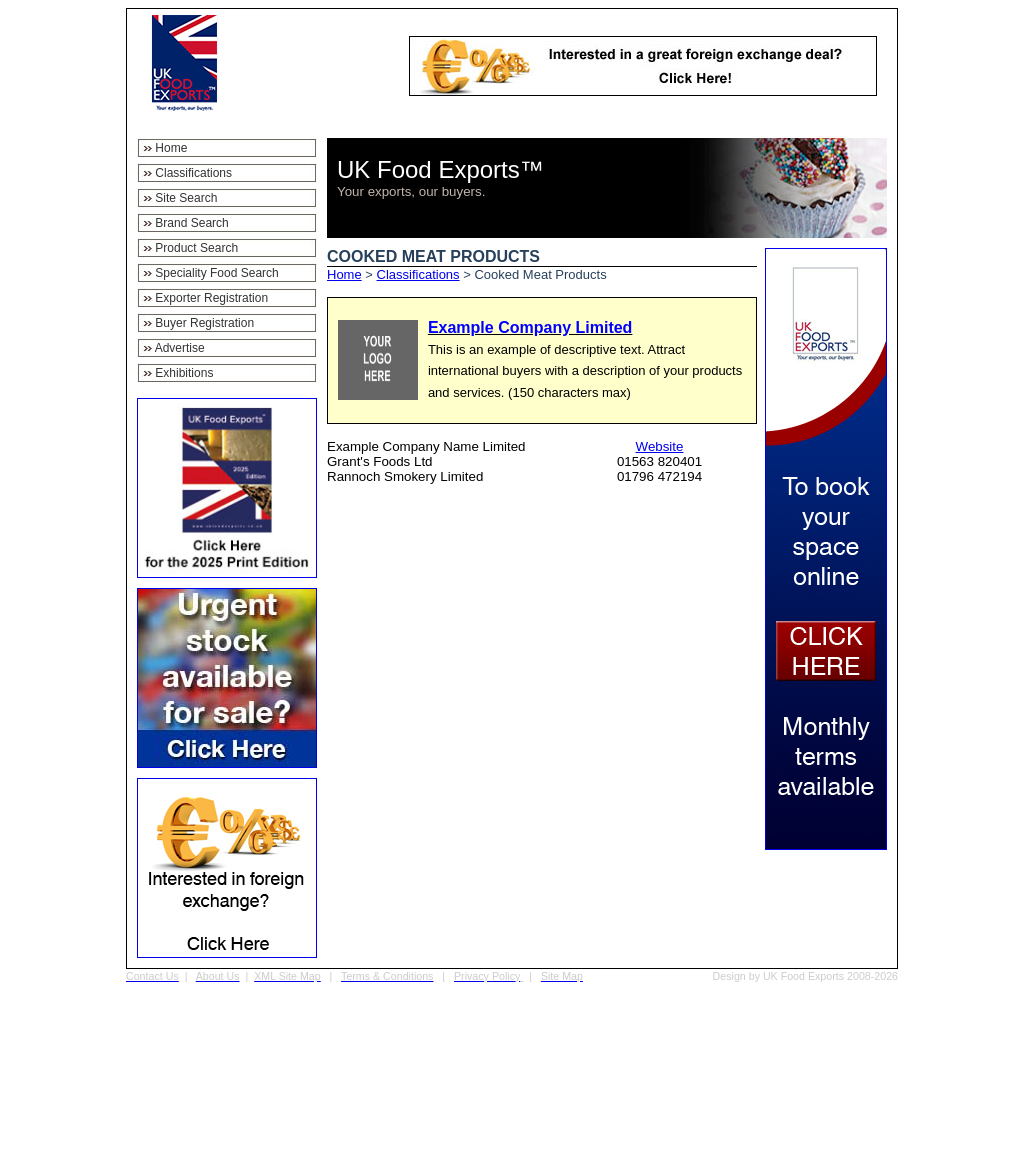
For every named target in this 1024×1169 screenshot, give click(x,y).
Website (660, 446)
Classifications (418, 274)
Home (344, 274)
